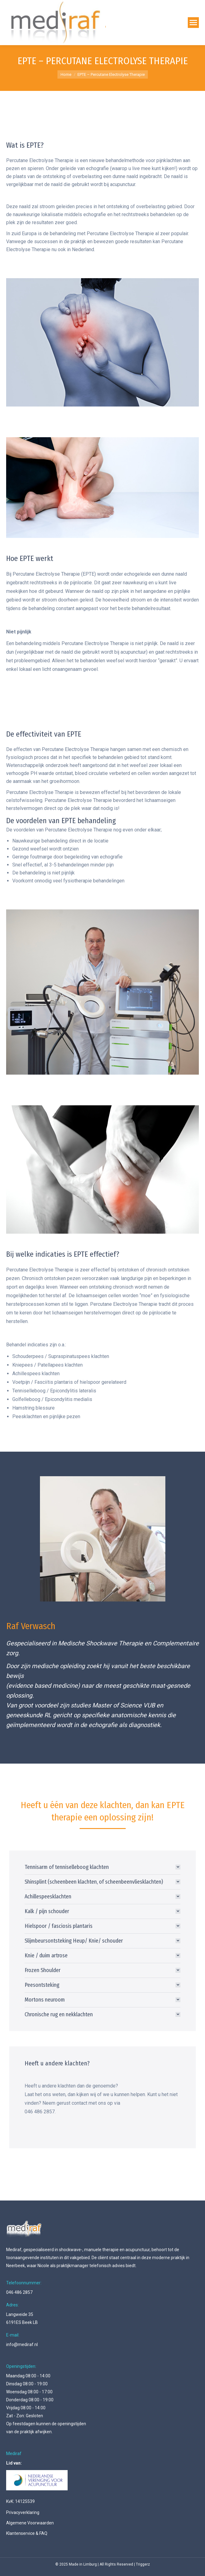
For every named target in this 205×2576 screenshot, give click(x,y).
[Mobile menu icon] (193, 22)
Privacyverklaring (22, 2512)
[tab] (102, 1867)
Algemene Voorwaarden (30, 2522)
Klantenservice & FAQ (26, 2533)
